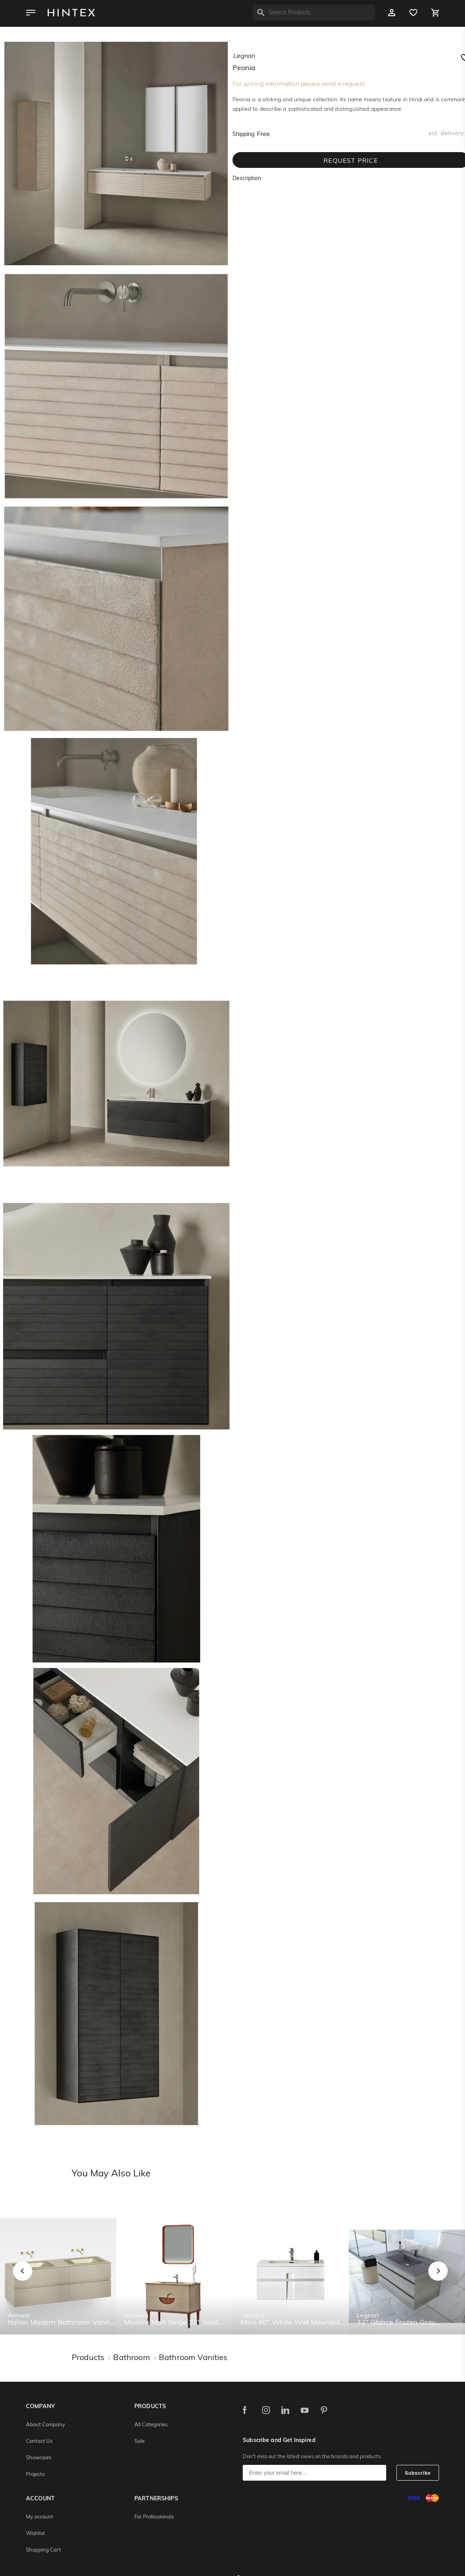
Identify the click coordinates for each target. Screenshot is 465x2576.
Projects (35, 2474)
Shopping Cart (43, 2550)
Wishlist (35, 2533)
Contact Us (39, 2441)
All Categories (150, 2424)
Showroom (38, 2458)
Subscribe (418, 2473)
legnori (244, 56)
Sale (139, 2441)
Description (246, 179)
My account (39, 2517)
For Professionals (154, 2517)
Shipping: (243, 135)
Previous (32, 2280)
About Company (45, 2424)
